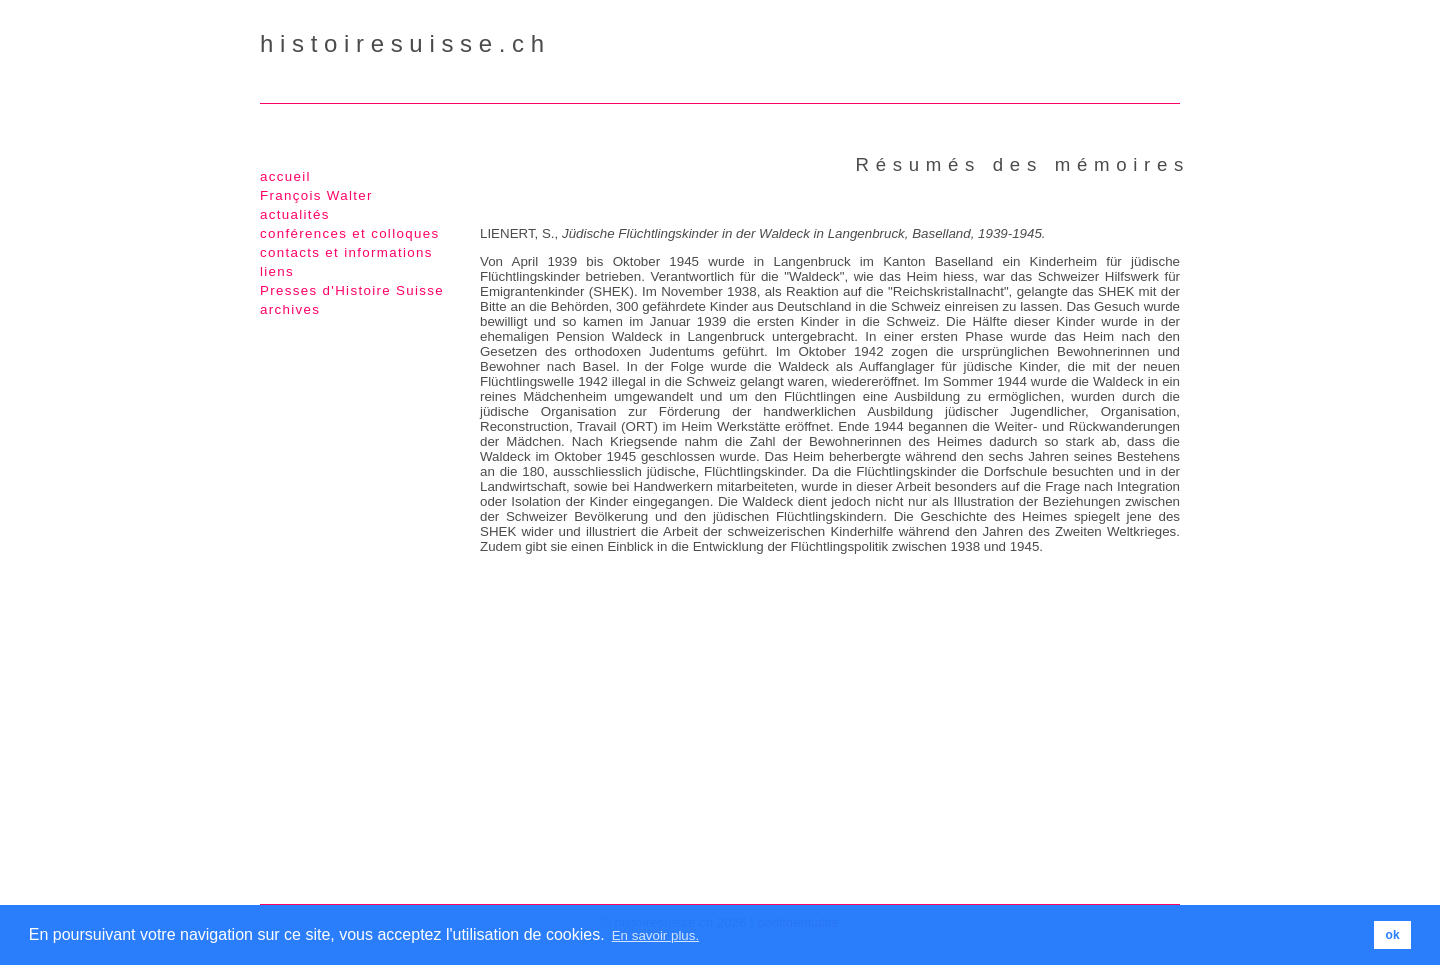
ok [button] (1393, 935)
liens (277, 271)
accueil (285, 176)
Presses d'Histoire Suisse (352, 290)
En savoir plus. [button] (655, 935)
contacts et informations (346, 252)
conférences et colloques (349, 233)
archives (290, 309)
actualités (295, 214)
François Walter (316, 195)
